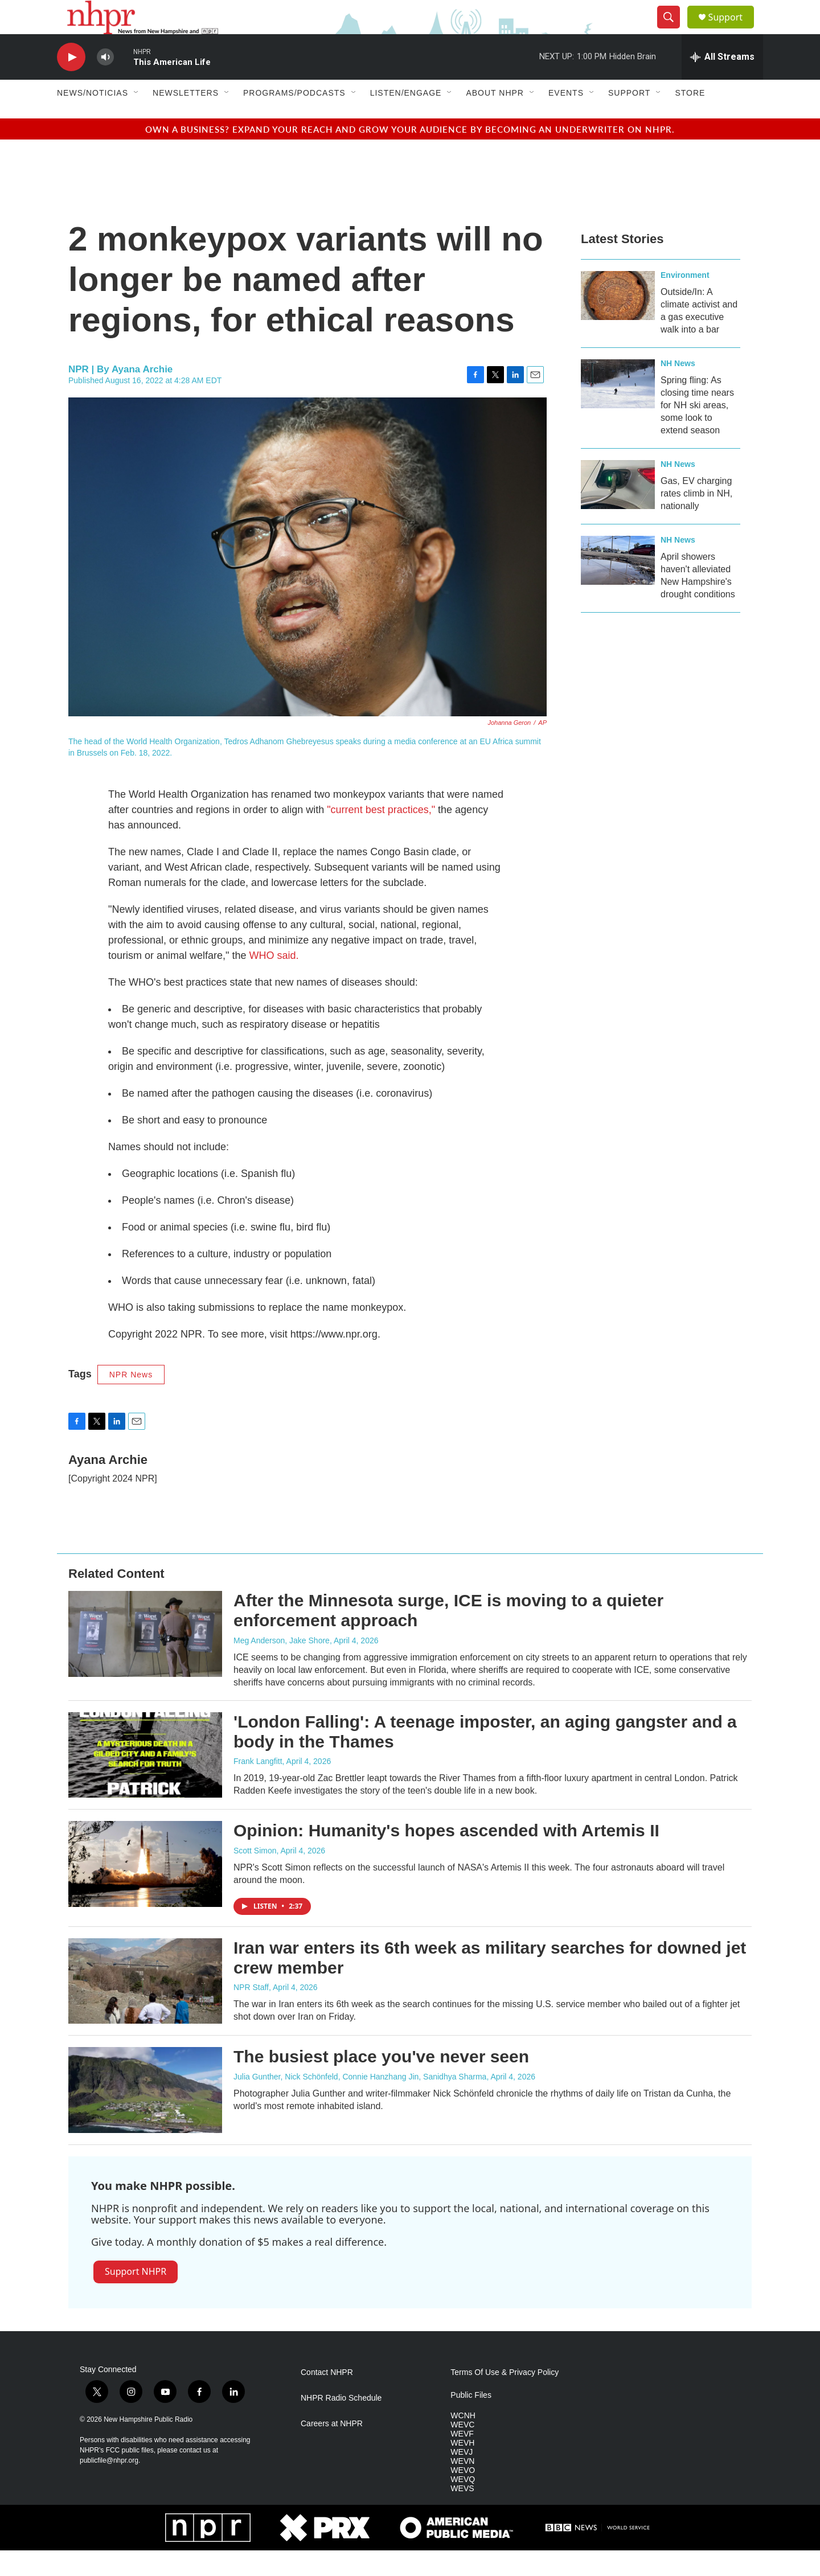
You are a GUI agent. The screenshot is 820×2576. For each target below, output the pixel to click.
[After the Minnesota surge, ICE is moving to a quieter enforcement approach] (145, 1659)
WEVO (462, 2496)
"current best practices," (382, 835)
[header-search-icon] (673, 30)
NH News (678, 388)
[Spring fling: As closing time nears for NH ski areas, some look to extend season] (618, 409)
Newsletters (186, 118)
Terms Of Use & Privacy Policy (504, 2398)
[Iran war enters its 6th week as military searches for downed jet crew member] (145, 2006)
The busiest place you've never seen (381, 2082)
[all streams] (722, 82)
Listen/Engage (406, 118)
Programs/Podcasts (294, 118)
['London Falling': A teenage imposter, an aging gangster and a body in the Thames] (145, 1780)
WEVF (461, 2459)
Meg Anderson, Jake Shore (281, 1666)
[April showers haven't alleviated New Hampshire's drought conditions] (618, 585)
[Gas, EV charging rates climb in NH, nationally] (618, 510)
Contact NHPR (327, 2398)
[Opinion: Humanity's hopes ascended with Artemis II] (145, 1889)
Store (690, 118)
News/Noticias (92, 118)
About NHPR (495, 118)
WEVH (462, 2468)
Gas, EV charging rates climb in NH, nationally (696, 519)
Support (732, 30)
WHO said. (273, 981)
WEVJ (461, 2478)
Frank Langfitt (257, 1786)
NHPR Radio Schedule (341, 2423)
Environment (685, 300)
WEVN (462, 2487)
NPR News (131, 1400)
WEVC (462, 2450)
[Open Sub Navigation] (136, 118)
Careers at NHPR (332, 2449)
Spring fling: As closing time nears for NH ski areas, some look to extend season (697, 431)
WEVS (462, 2514)
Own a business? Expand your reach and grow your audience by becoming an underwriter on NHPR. (410, 155)
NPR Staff (251, 2012)
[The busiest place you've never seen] (145, 2115)
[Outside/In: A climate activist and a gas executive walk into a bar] (618, 321)
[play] (71, 82)
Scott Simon (254, 1876)
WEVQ (462, 2505)
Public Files (470, 2421)
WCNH (462, 2441)
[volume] (105, 83)
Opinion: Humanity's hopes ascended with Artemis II (446, 1856)
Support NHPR (135, 2297)
